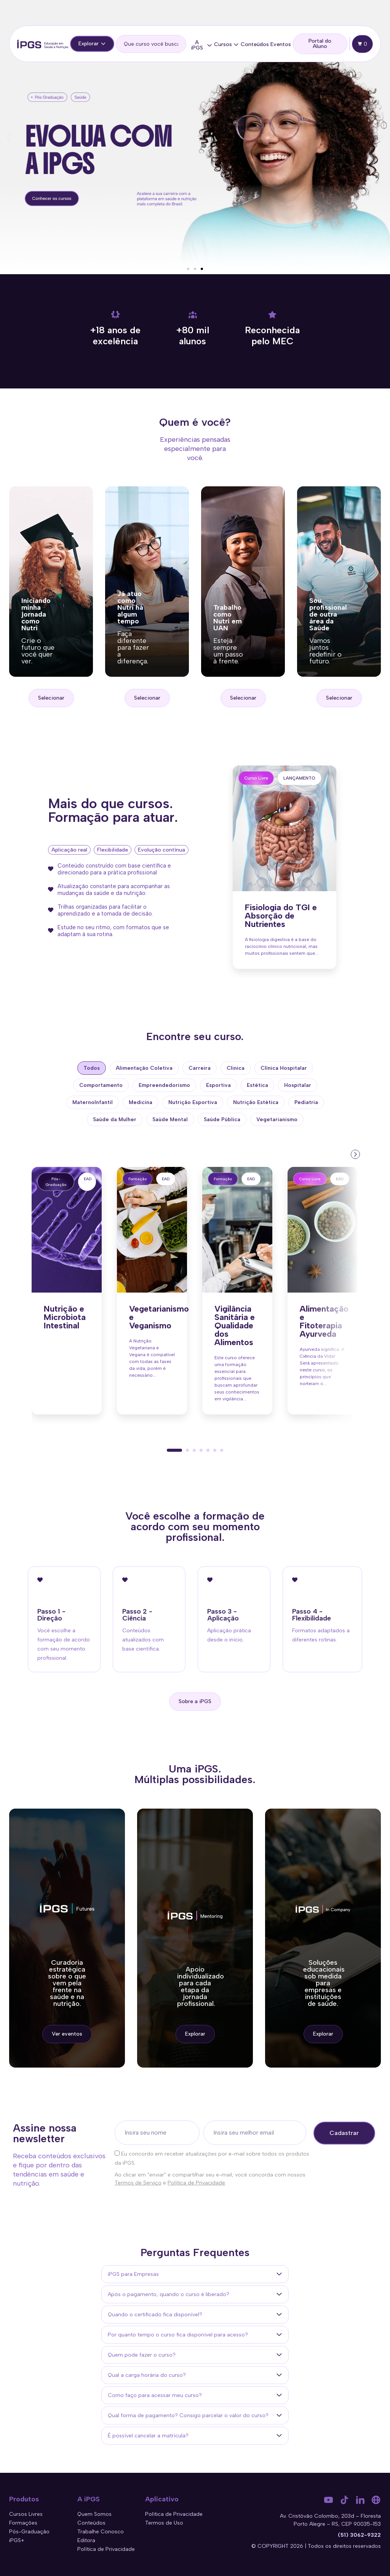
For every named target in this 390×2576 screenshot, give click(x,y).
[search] (151, 44)
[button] (8, 137)
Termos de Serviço (138, 2183)
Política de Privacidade (196, 2183)
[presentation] (354, 1153)
